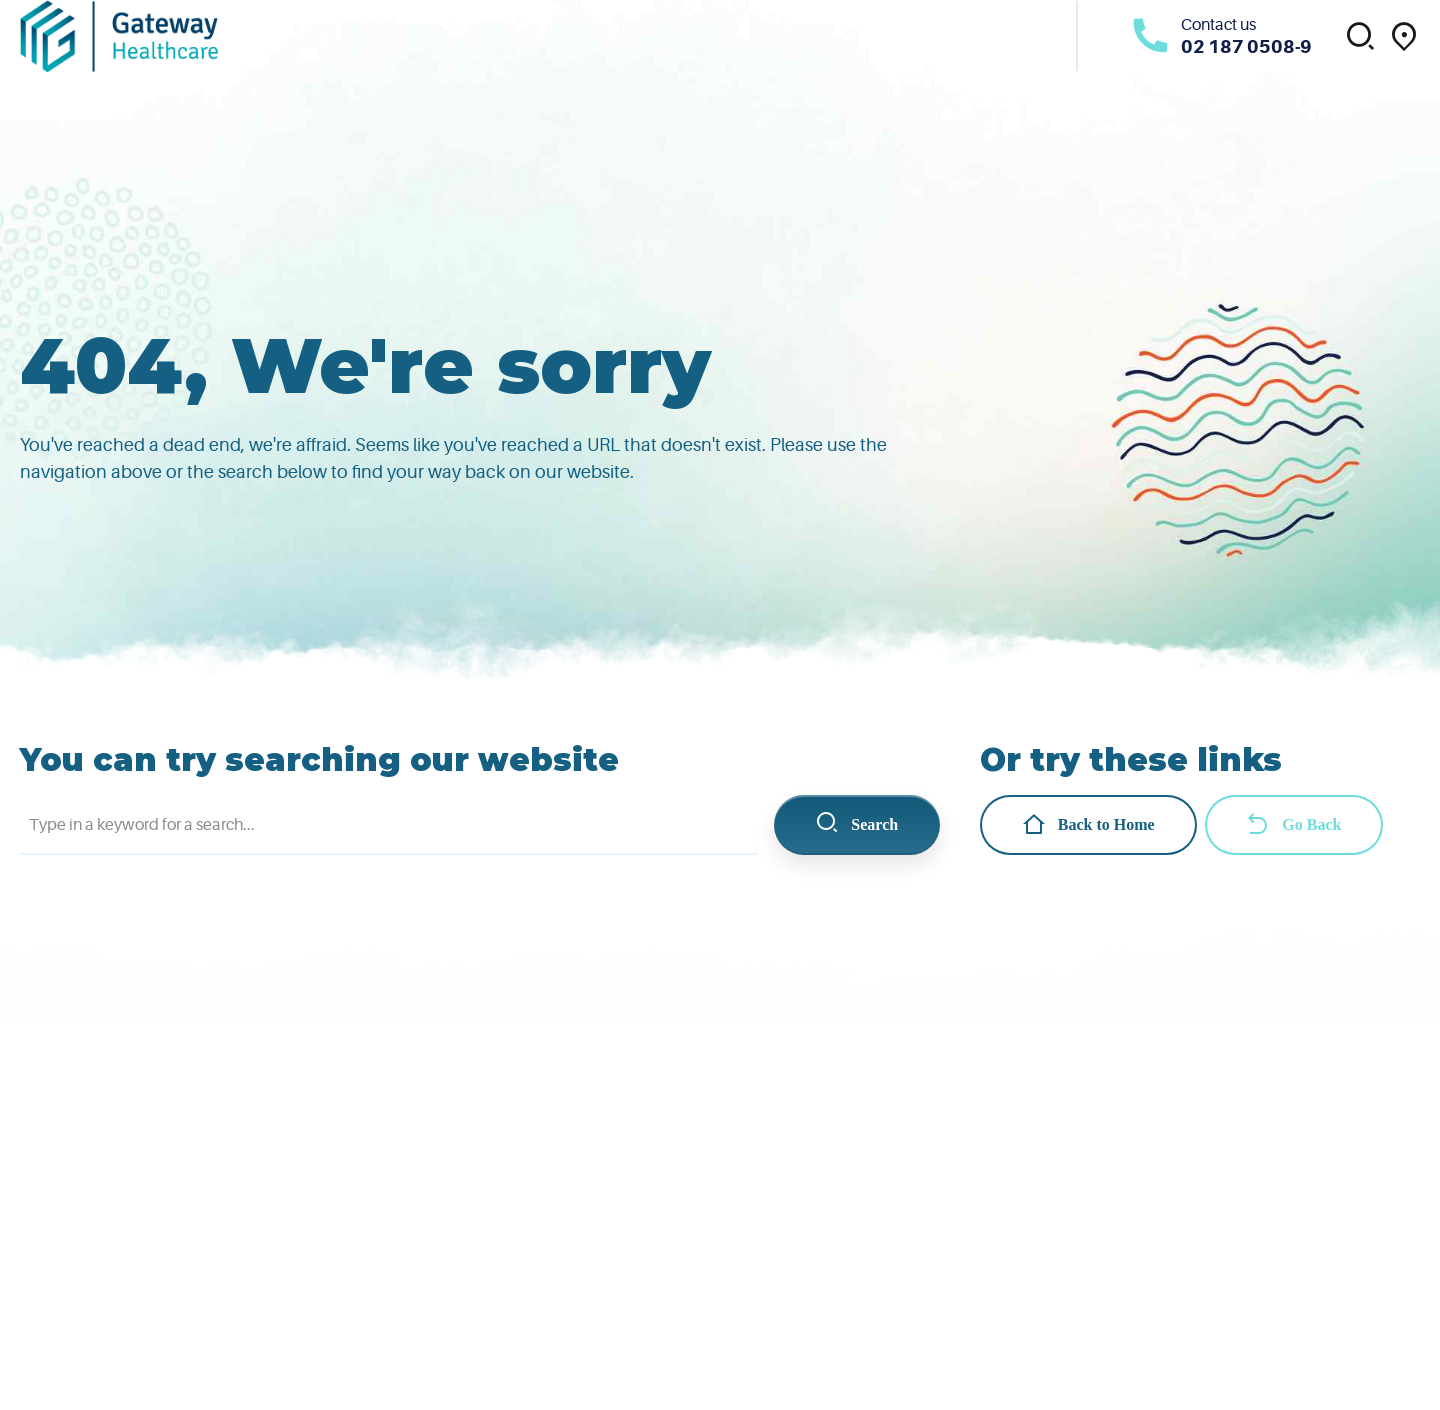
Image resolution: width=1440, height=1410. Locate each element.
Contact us (1218, 25)
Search (856, 824)
